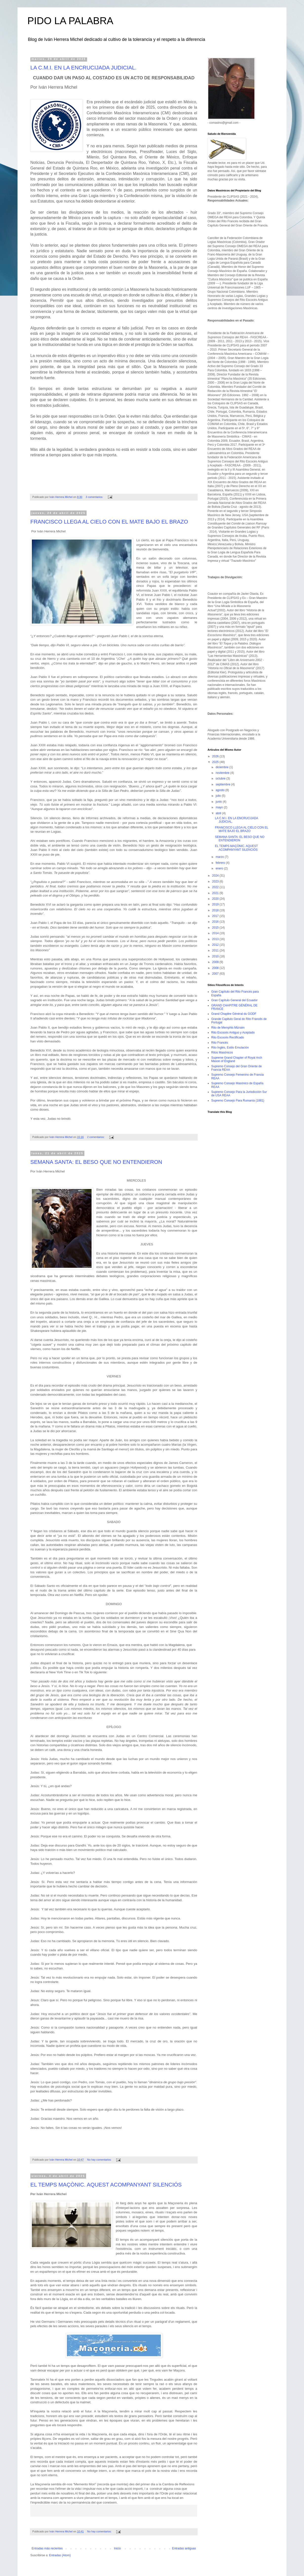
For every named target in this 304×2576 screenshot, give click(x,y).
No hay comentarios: (99, 2159)
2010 (216, 956)
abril (219, 813)
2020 (216, 898)
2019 (216, 904)
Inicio (117, 2548)
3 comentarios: (95, 496)
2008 (216, 968)
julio (219, 795)
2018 (216, 910)
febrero (221, 862)
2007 (216, 973)
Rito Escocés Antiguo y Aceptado (233, 1032)
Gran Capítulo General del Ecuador (234, 1000)
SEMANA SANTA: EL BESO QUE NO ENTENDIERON (96, 1162)
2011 (216, 950)
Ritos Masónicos (222, 1052)
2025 (216, 762)
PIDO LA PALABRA (70, 20)
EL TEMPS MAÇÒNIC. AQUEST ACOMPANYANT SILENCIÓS (106, 2185)
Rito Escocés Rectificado (227, 1037)
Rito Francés (219, 1042)
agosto (220, 790)
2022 (216, 887)
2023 (216, 881)
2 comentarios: (96, 1136)
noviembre (223, 773)
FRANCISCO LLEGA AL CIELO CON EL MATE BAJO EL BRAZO (109, 522)
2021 (216, 893)
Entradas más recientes (47, 2548)
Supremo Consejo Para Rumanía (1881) (237, 1100)
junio (219, 801)
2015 (216, 927)
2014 (216, 933)
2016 (216, 921)
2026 (216, 756)
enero (220, 868)
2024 (216, 875)
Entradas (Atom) (60, 2555)
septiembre (223, 784)
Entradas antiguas (184, 2548)
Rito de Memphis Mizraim (228, 1027)
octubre (221, 778)
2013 (216, 939)
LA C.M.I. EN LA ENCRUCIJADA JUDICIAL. (83, 68)
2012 (216, 945)
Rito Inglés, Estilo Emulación (230, 1047)
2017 (216, 916)
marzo (220, 857)
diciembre (222, 767)
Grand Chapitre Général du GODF (233, 1014)
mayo (220, 807)
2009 (216, 962)
